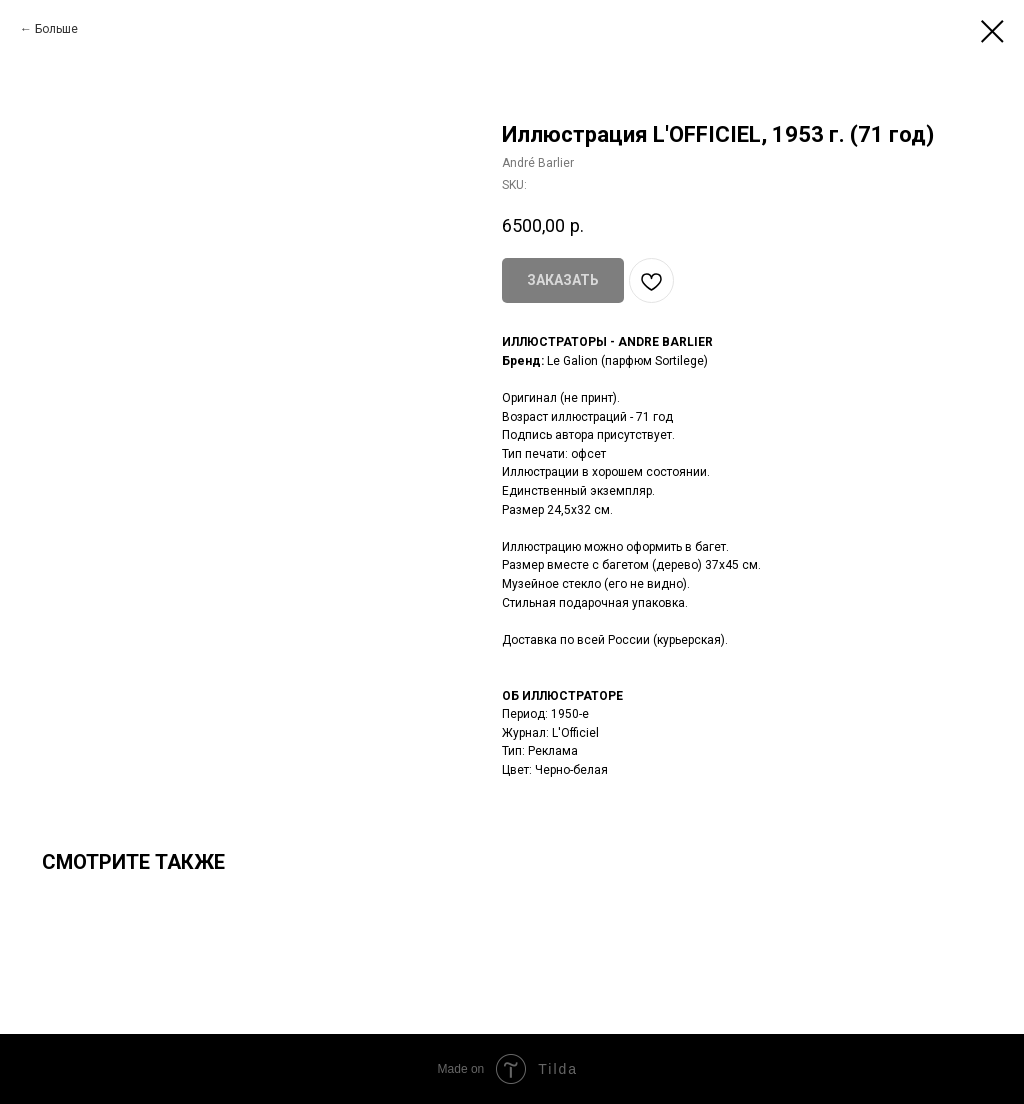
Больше (56, 29)
